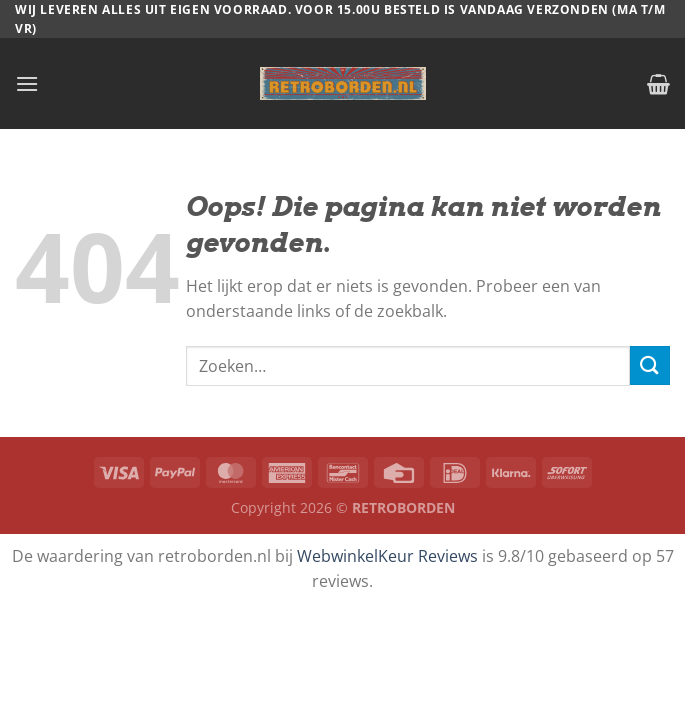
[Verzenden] (650, 365)
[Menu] (27, 83)
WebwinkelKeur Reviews (387, 556)
